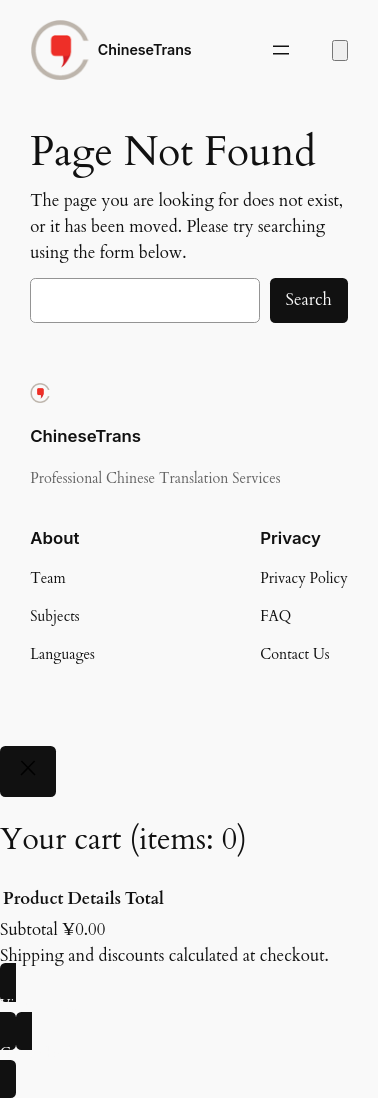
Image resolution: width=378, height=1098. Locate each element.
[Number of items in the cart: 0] (340, 50)
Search (309, 299)
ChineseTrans (145, 49)
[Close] (28, 771)
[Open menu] (281, 50)
